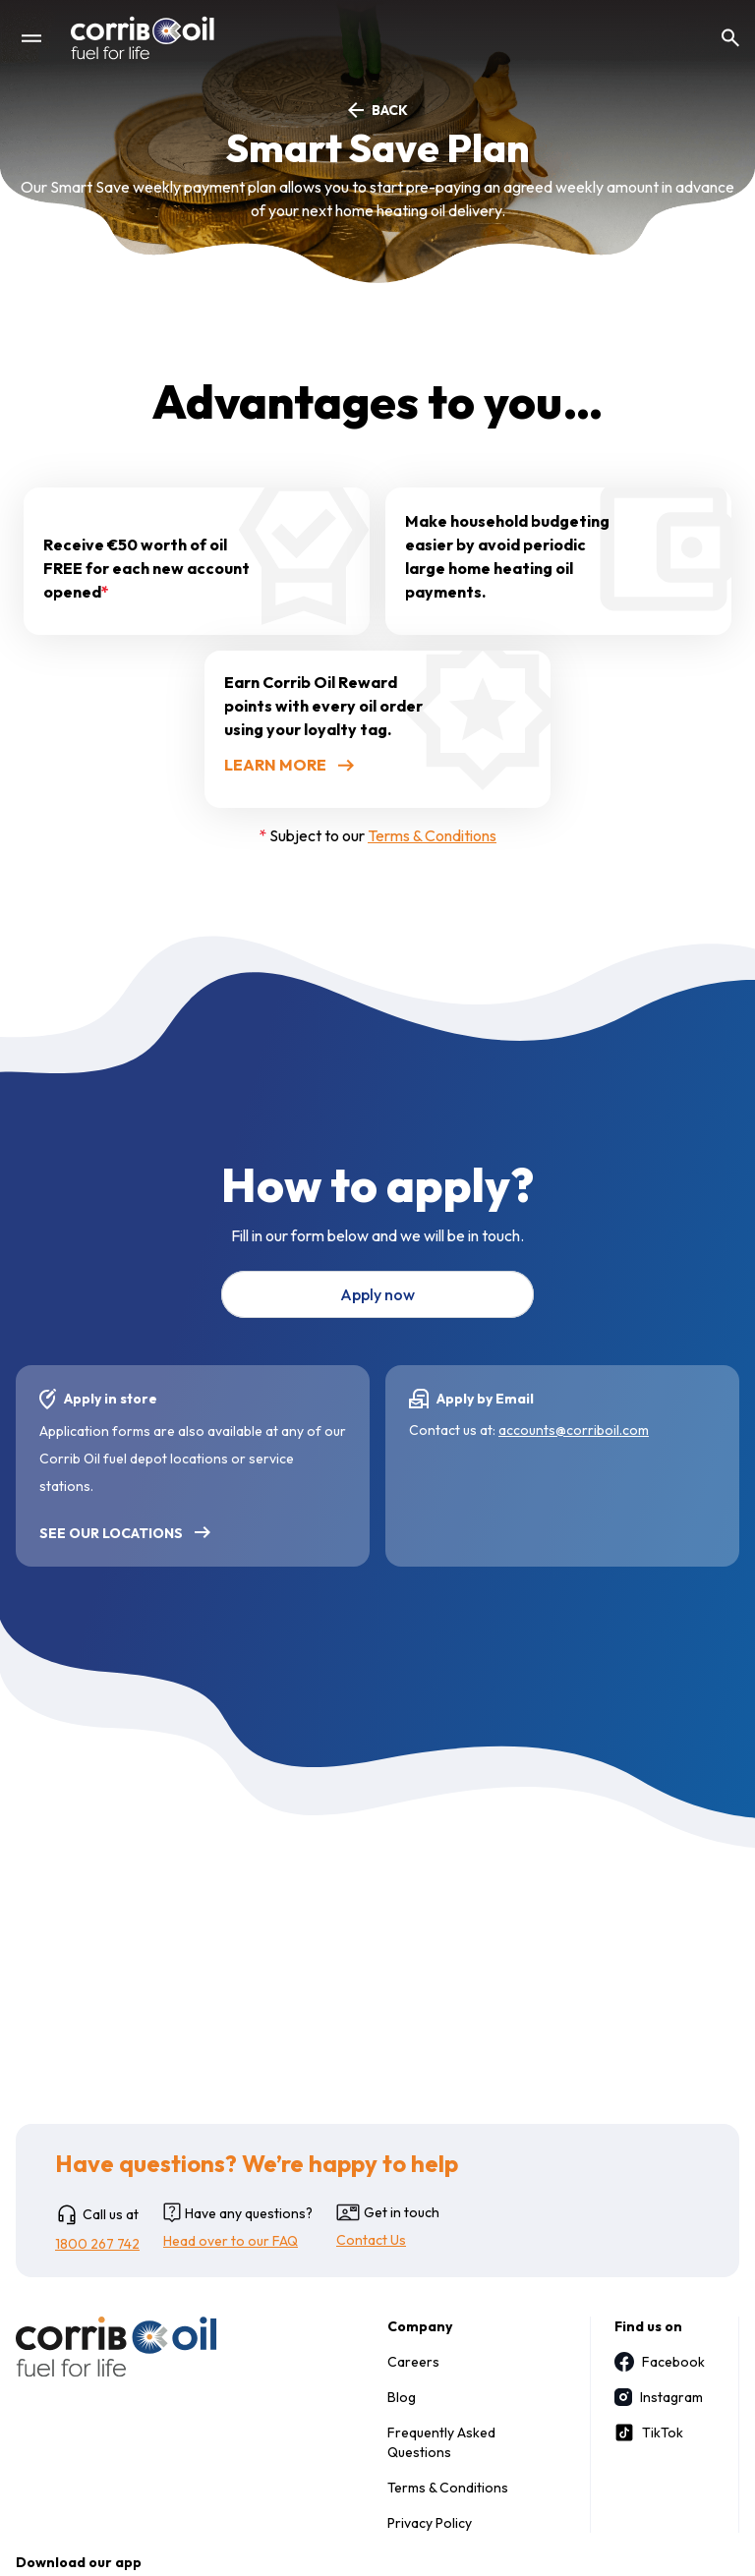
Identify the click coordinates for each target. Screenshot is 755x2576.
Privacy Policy (429, 2523)
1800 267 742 (97, 2244)
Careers (413, 2362)
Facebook (656, 2362)
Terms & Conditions (432, 835)
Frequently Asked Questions (441, 2442)
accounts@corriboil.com (573, 1430)
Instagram (656, 2397)
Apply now (377, 1294)
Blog (401, 2397)
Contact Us (371, 2240)
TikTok (648, 2432)
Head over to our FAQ (230, 2241)
